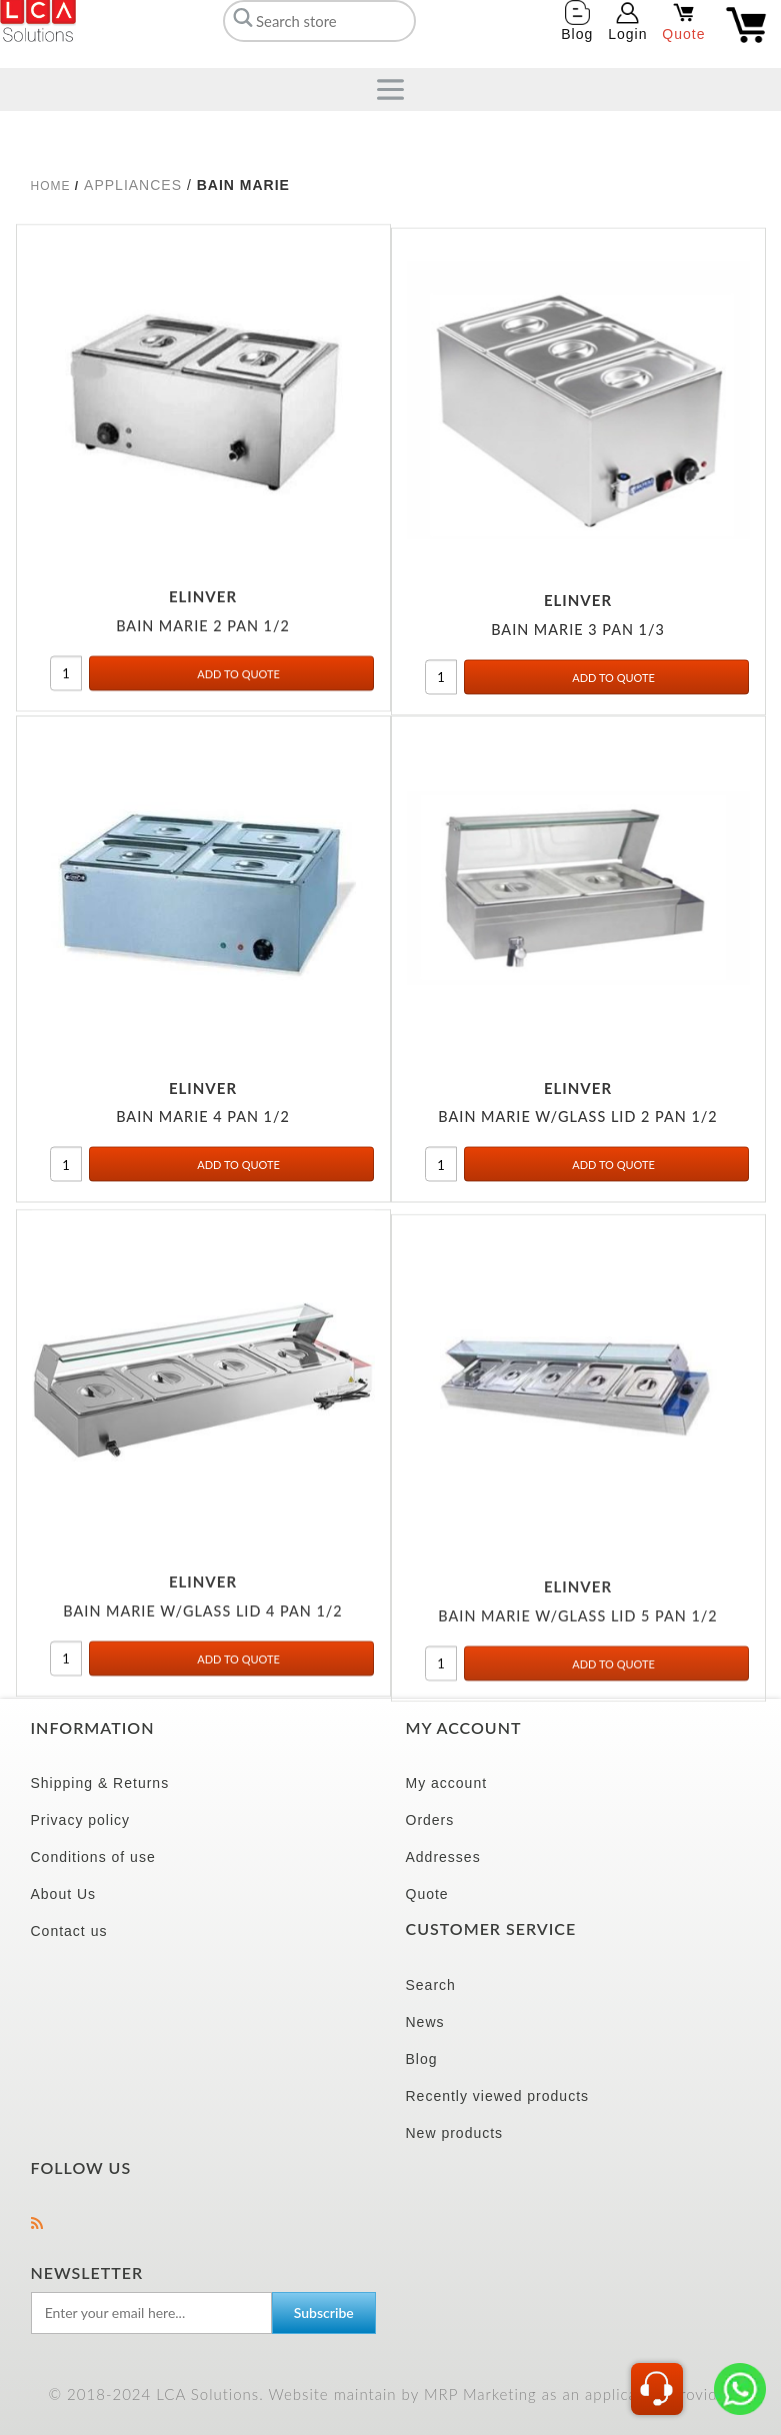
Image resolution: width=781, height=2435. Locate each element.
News (425, 2022)
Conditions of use (93, 1857)
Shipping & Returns (100, 1783)
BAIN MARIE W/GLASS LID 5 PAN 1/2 (577, 1642)
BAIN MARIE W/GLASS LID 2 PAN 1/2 (577, 1133)
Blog (422, 2059)
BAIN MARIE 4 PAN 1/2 (203, 1133)
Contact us (69, 1931)
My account (447, 1783)
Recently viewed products (498, 2096)
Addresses (443, 1857)
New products (455, 2133)
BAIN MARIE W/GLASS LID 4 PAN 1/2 (202, 1633)
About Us (64, 1894)
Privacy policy (81, 1820)
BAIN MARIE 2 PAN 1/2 (203, 637)
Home (51, 186)
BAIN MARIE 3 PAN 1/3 (578, 646)
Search (431, 1985)
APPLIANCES (133, 185)
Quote (427, 1894)
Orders (430, 1820)
